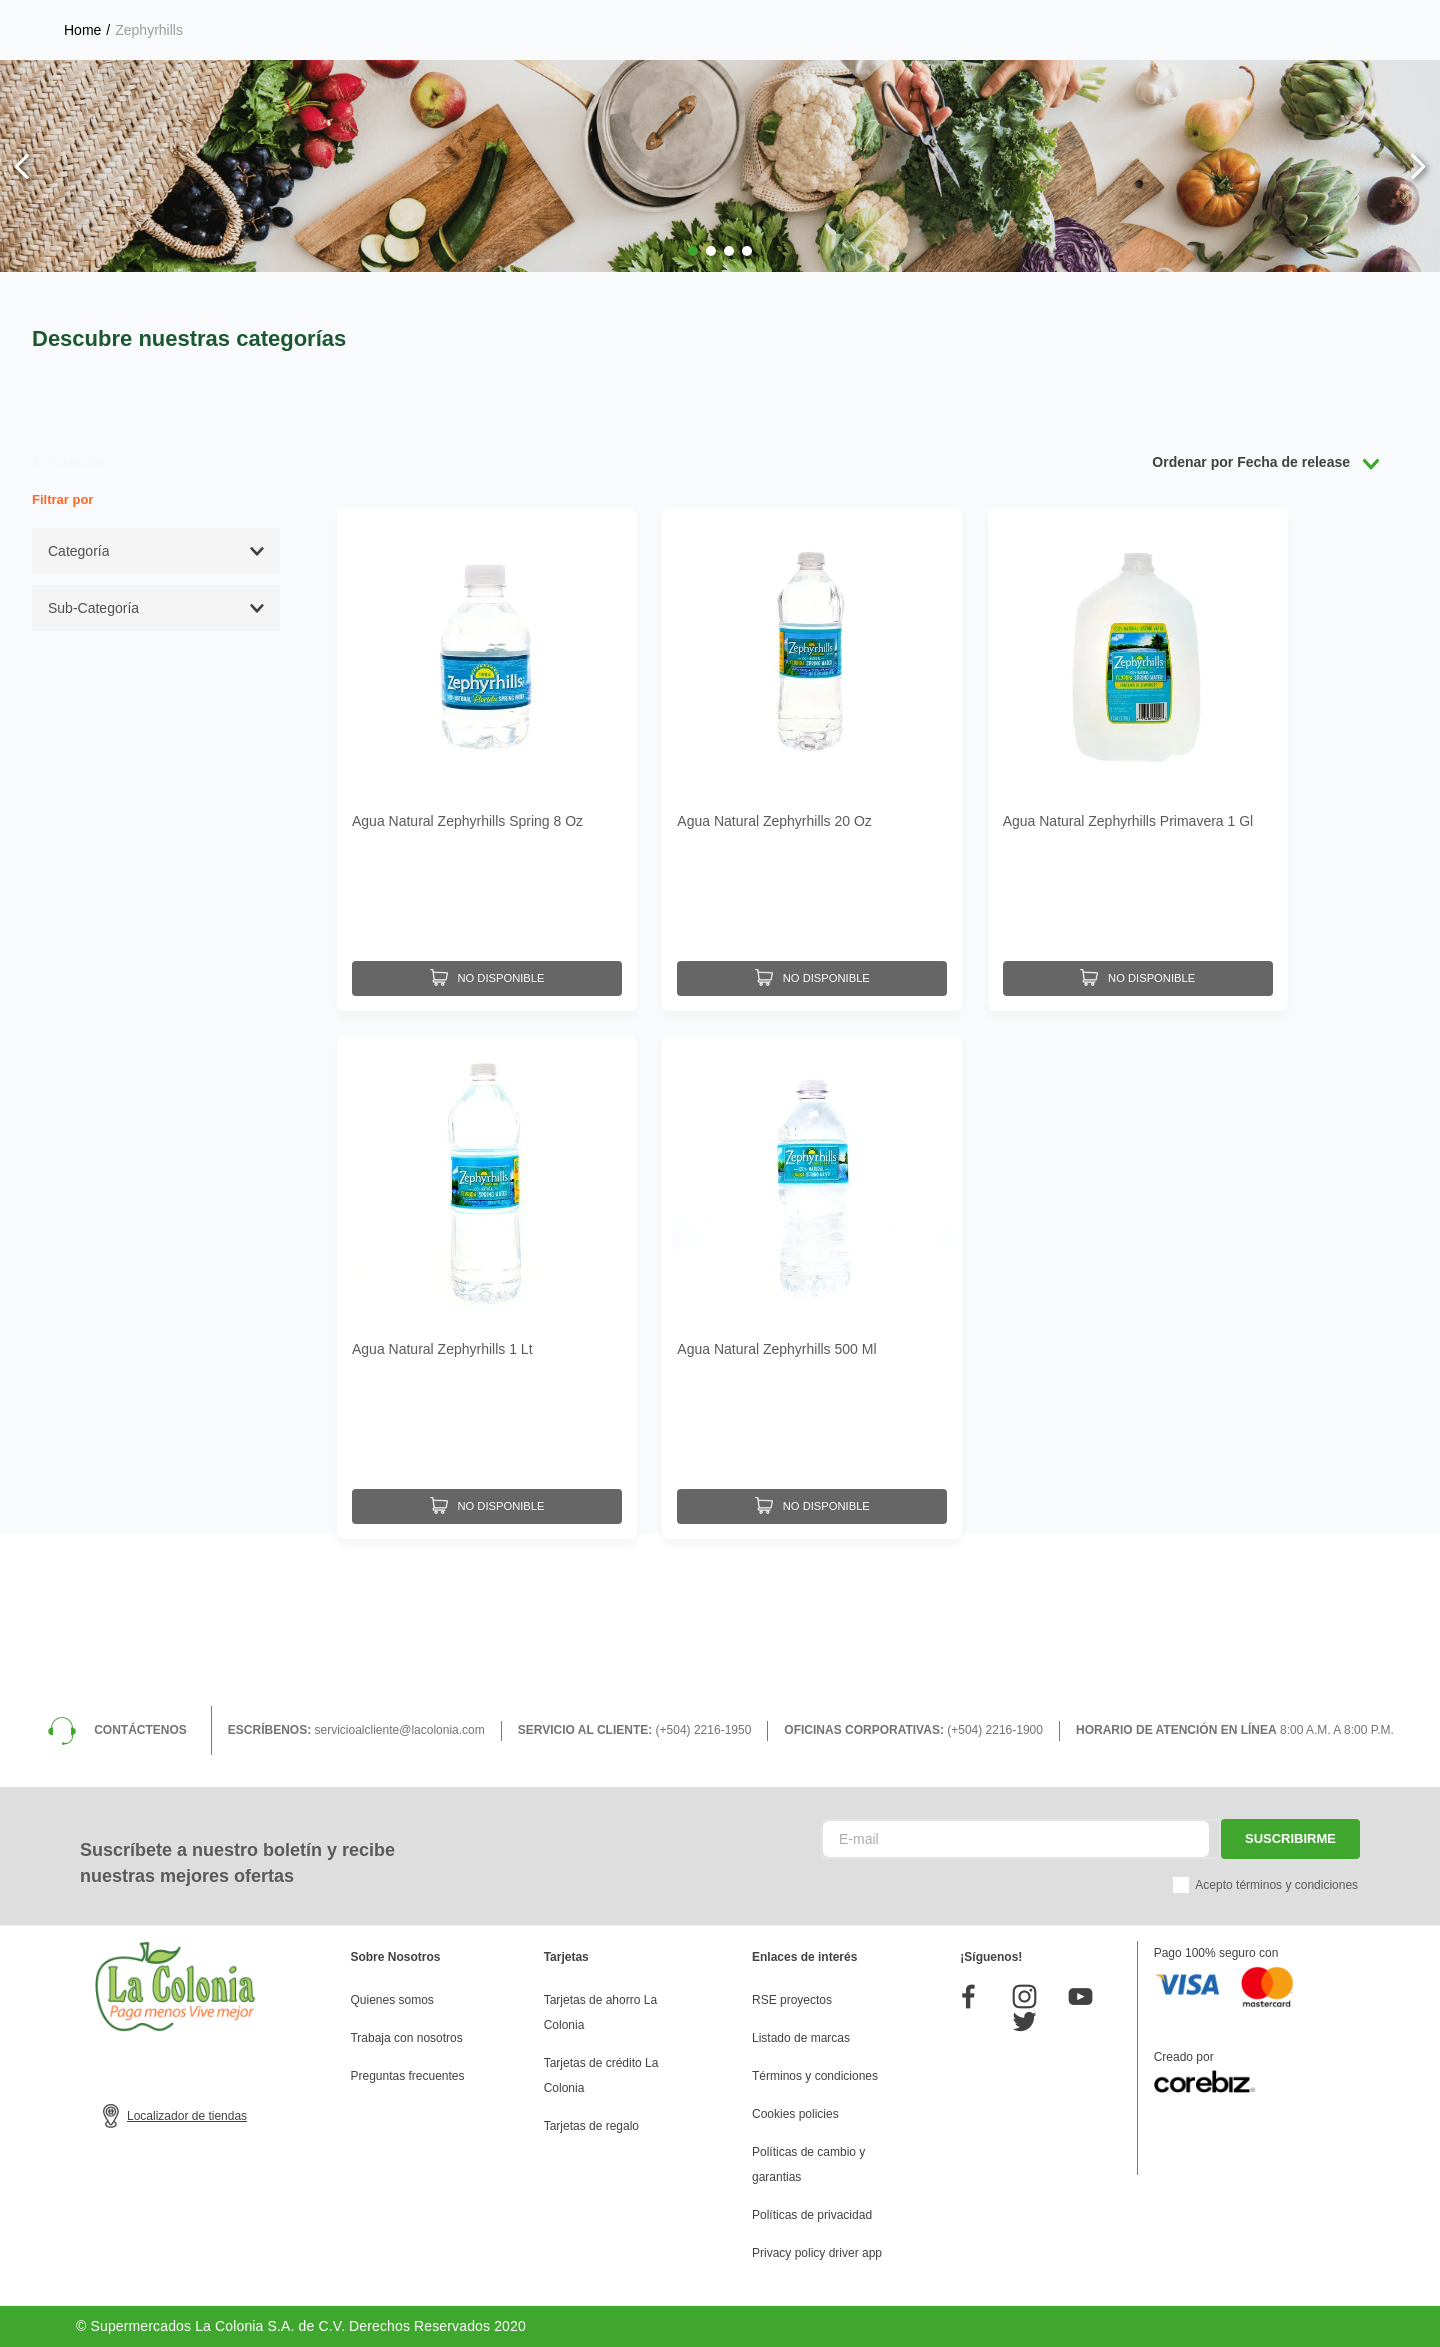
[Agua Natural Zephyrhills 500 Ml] (812, 1279)
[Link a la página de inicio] (82, 30)
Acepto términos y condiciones (1276, 1885)
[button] (693, 251)
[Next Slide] (1417, 166)
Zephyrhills (149, 30)
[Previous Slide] (22, 166)
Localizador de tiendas (187, 2116)
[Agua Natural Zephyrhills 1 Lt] (487, 1279)
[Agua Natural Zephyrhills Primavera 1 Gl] (1138, 757)
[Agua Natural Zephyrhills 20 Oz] (812, 757)
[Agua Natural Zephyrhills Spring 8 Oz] (487, 757)
